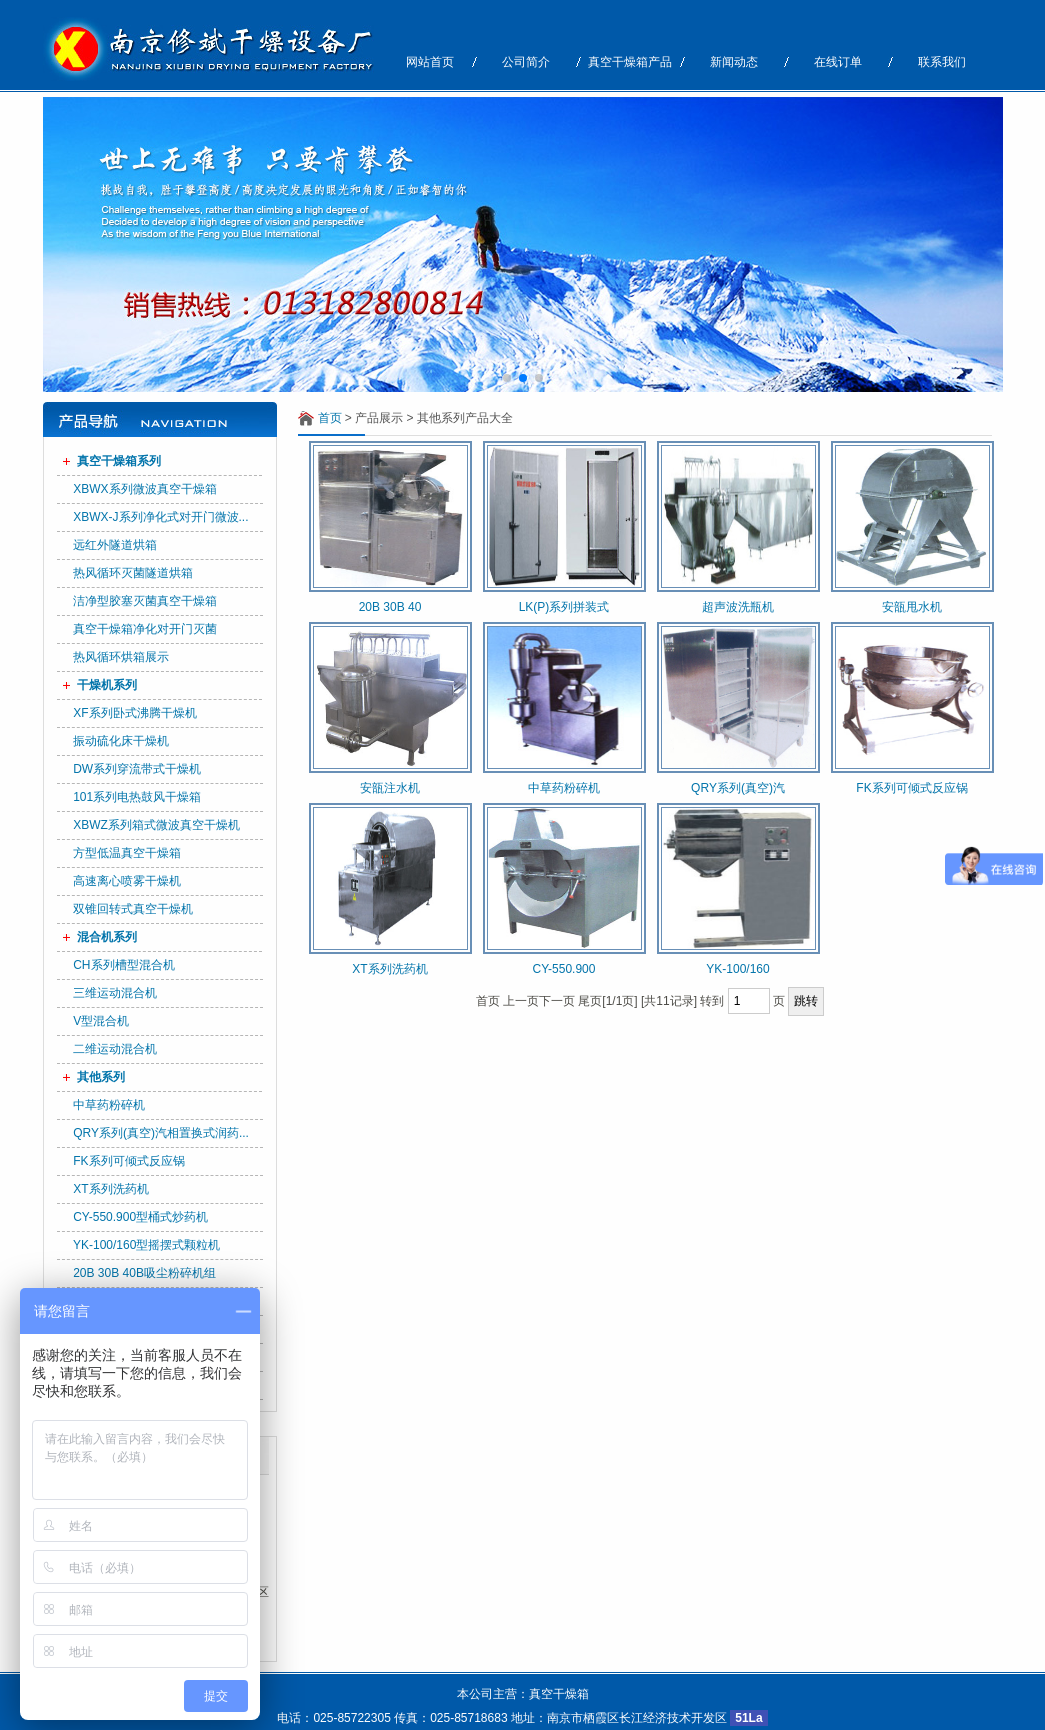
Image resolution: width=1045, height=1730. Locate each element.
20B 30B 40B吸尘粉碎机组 (144, 1273)
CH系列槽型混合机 (123, 965)
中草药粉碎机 (109, 1105)
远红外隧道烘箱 (115, 545)
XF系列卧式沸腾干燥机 (134, 713)
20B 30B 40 (390, 607)
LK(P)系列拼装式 (564, 607)
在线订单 (838, 62)
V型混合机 (101, 1021)
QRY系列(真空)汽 (738, 788)
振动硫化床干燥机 (121, 741)
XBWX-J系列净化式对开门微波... (160, 517)
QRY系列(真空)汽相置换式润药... (161, 1133)
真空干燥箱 (559, 1694)
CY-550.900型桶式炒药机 (140, 1217)
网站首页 (430, 62)
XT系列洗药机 (110, 1189)
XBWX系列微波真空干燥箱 (144, 489)
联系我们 (942, 62)
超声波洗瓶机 (738, 607)
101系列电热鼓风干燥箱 (137, 797)
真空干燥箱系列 (119, 461)
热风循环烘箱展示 (121, 657)
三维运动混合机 (115, 993)
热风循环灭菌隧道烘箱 (133, 573)
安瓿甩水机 (912, 607)
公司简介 (526, 62)
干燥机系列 (107, 685)
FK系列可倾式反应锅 (128, 1161)
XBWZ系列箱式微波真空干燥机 (156, 825)
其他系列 (101, 1077)
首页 (330, 418)
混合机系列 (107, 937)
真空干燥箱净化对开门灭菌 (145, 629)
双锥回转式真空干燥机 (133, 909)
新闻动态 (734, 62)
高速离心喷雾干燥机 (127, 881)
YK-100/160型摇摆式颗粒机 (146, 1245)
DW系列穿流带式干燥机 (137, 769)
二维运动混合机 (115, 1049)
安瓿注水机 (390, 788)
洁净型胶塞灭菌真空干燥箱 (145, 601)
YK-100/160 (737, 969)
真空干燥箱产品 (630, 62)
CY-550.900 (564, 969)
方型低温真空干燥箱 (127, 853)
